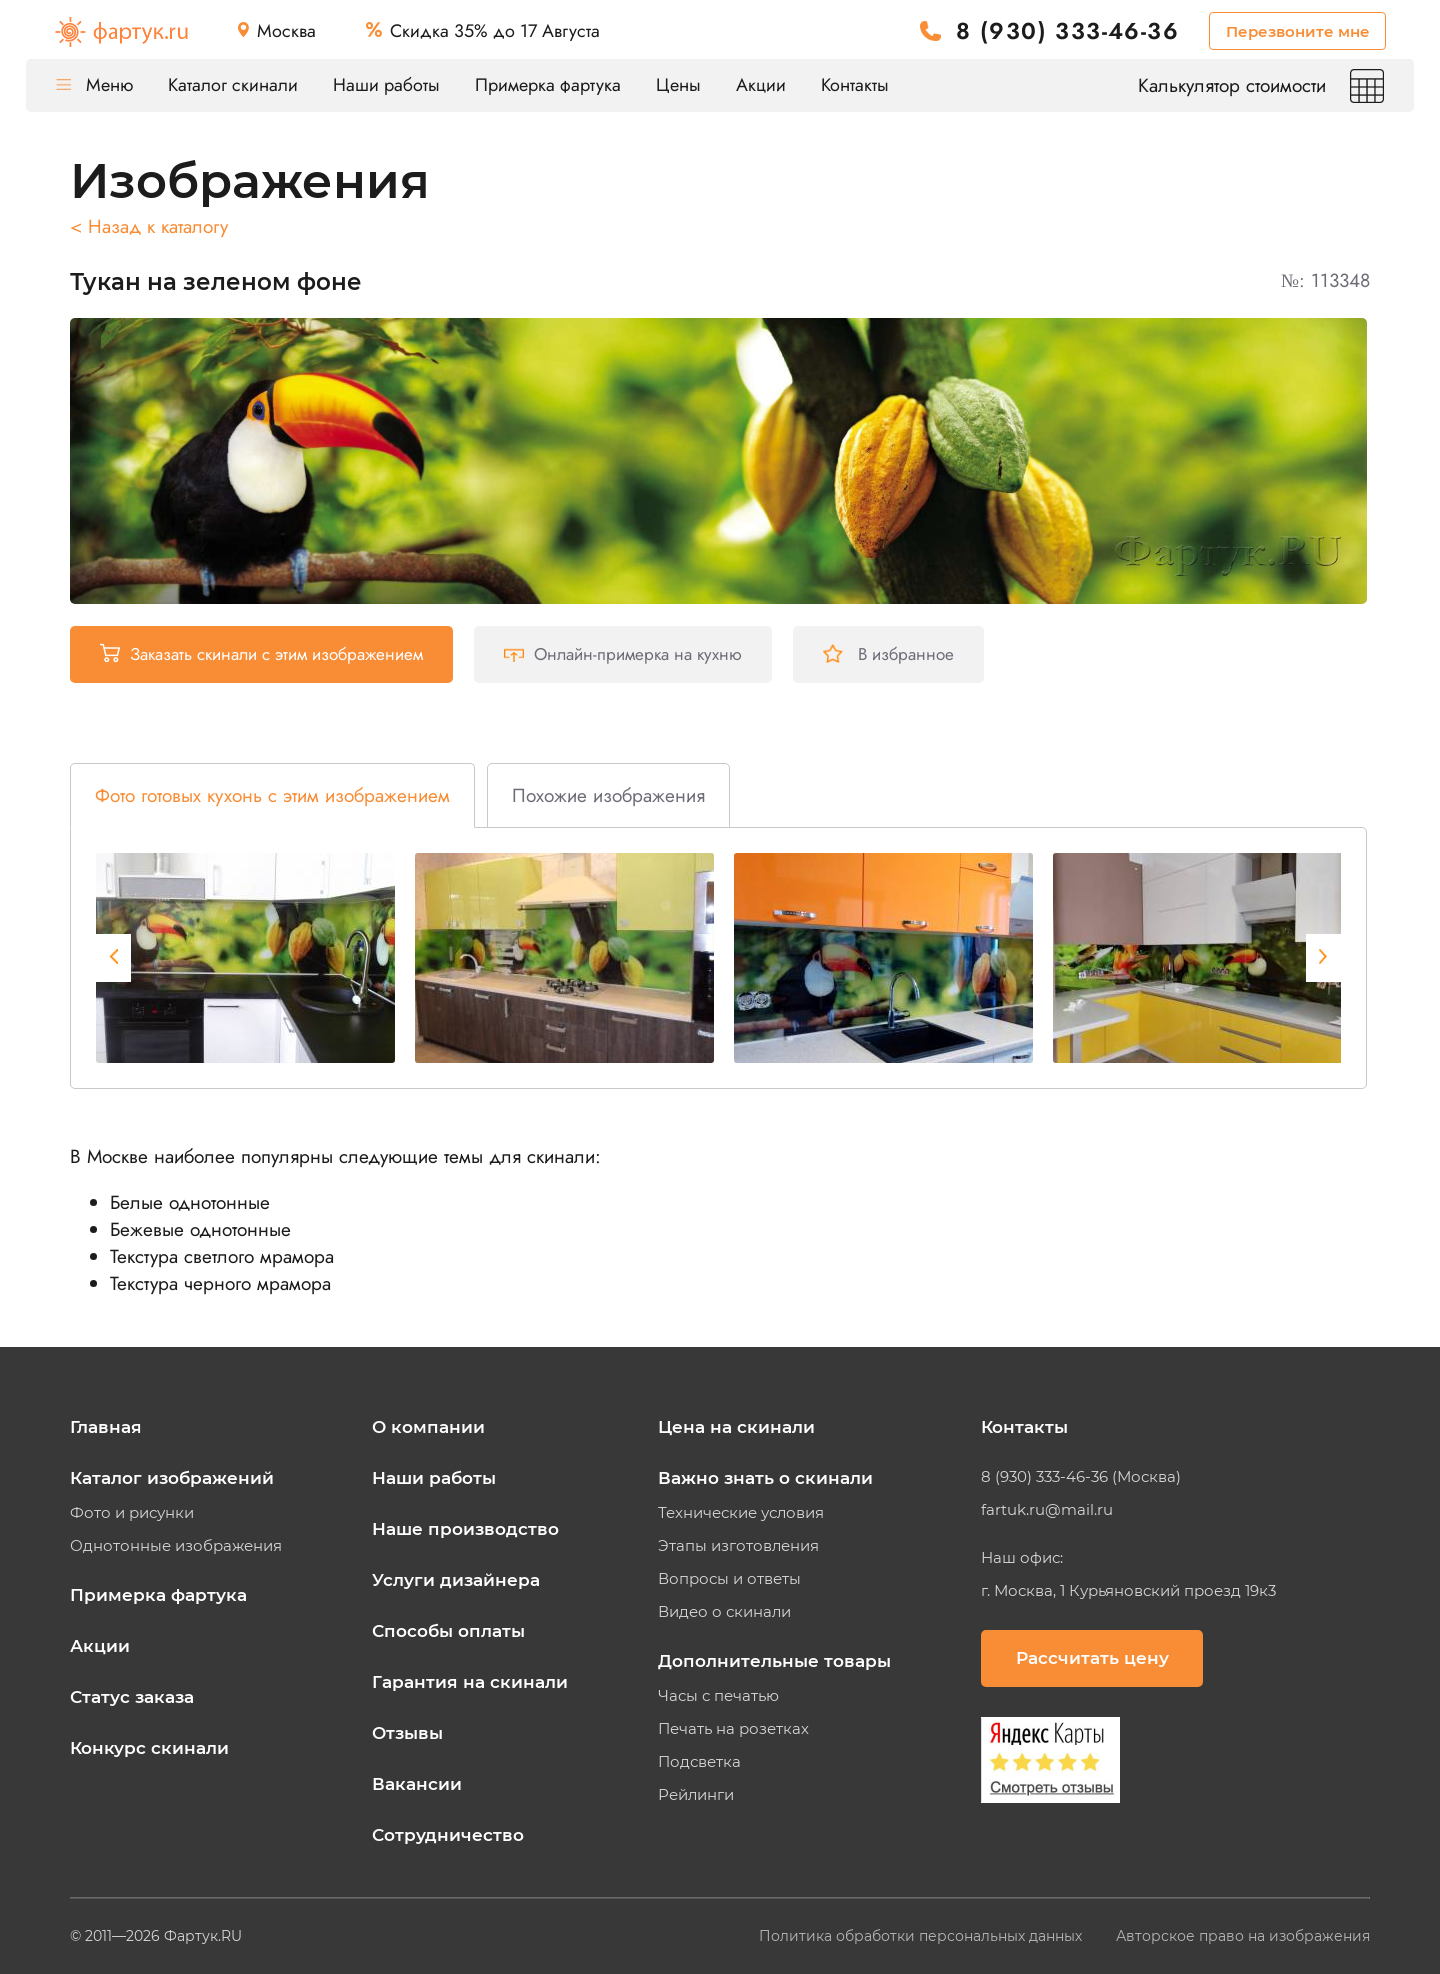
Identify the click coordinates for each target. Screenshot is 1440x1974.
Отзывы (407, 1733)
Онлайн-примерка (623, 654)
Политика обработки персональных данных (922, 1936)
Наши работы (386, 85)
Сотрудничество (448, 1835)
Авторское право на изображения (1243, 1936)
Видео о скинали (724, 1612)
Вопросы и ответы (729, 1579)
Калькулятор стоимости (1261, 85)
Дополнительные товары (774, 1661)
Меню (94, 85)
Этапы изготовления (738, 1546)
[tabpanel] (245, 958)
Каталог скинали (233, 85)
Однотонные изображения (176, 1546)
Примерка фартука (548, 85)
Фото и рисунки (132, 1513)
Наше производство (465, 1529)
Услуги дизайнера (456, 1580)
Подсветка (699, 1762)
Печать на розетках (733, 1729)
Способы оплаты (448, 1631)
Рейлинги (696, 1795)
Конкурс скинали (149, 1748)
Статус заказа (132, 1697)
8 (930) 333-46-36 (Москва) (1081, 1477)
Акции (761, 85)
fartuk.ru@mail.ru (1047, 1510)
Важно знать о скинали (765, 1478)
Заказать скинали (261, 654)
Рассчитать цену (1092, 1658)
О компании (428, 1427)
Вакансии (417, 1784)
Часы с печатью (718, 1696)
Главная (106, 1427)
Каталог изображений (172, 1478)
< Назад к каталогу (149, 226)
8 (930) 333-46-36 (1067, 31)
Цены (678, 85)
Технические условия (741, 1513)
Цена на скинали (736, 1427)
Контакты (855, 85)
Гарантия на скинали (470, 1682)
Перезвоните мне (1298, 31)
